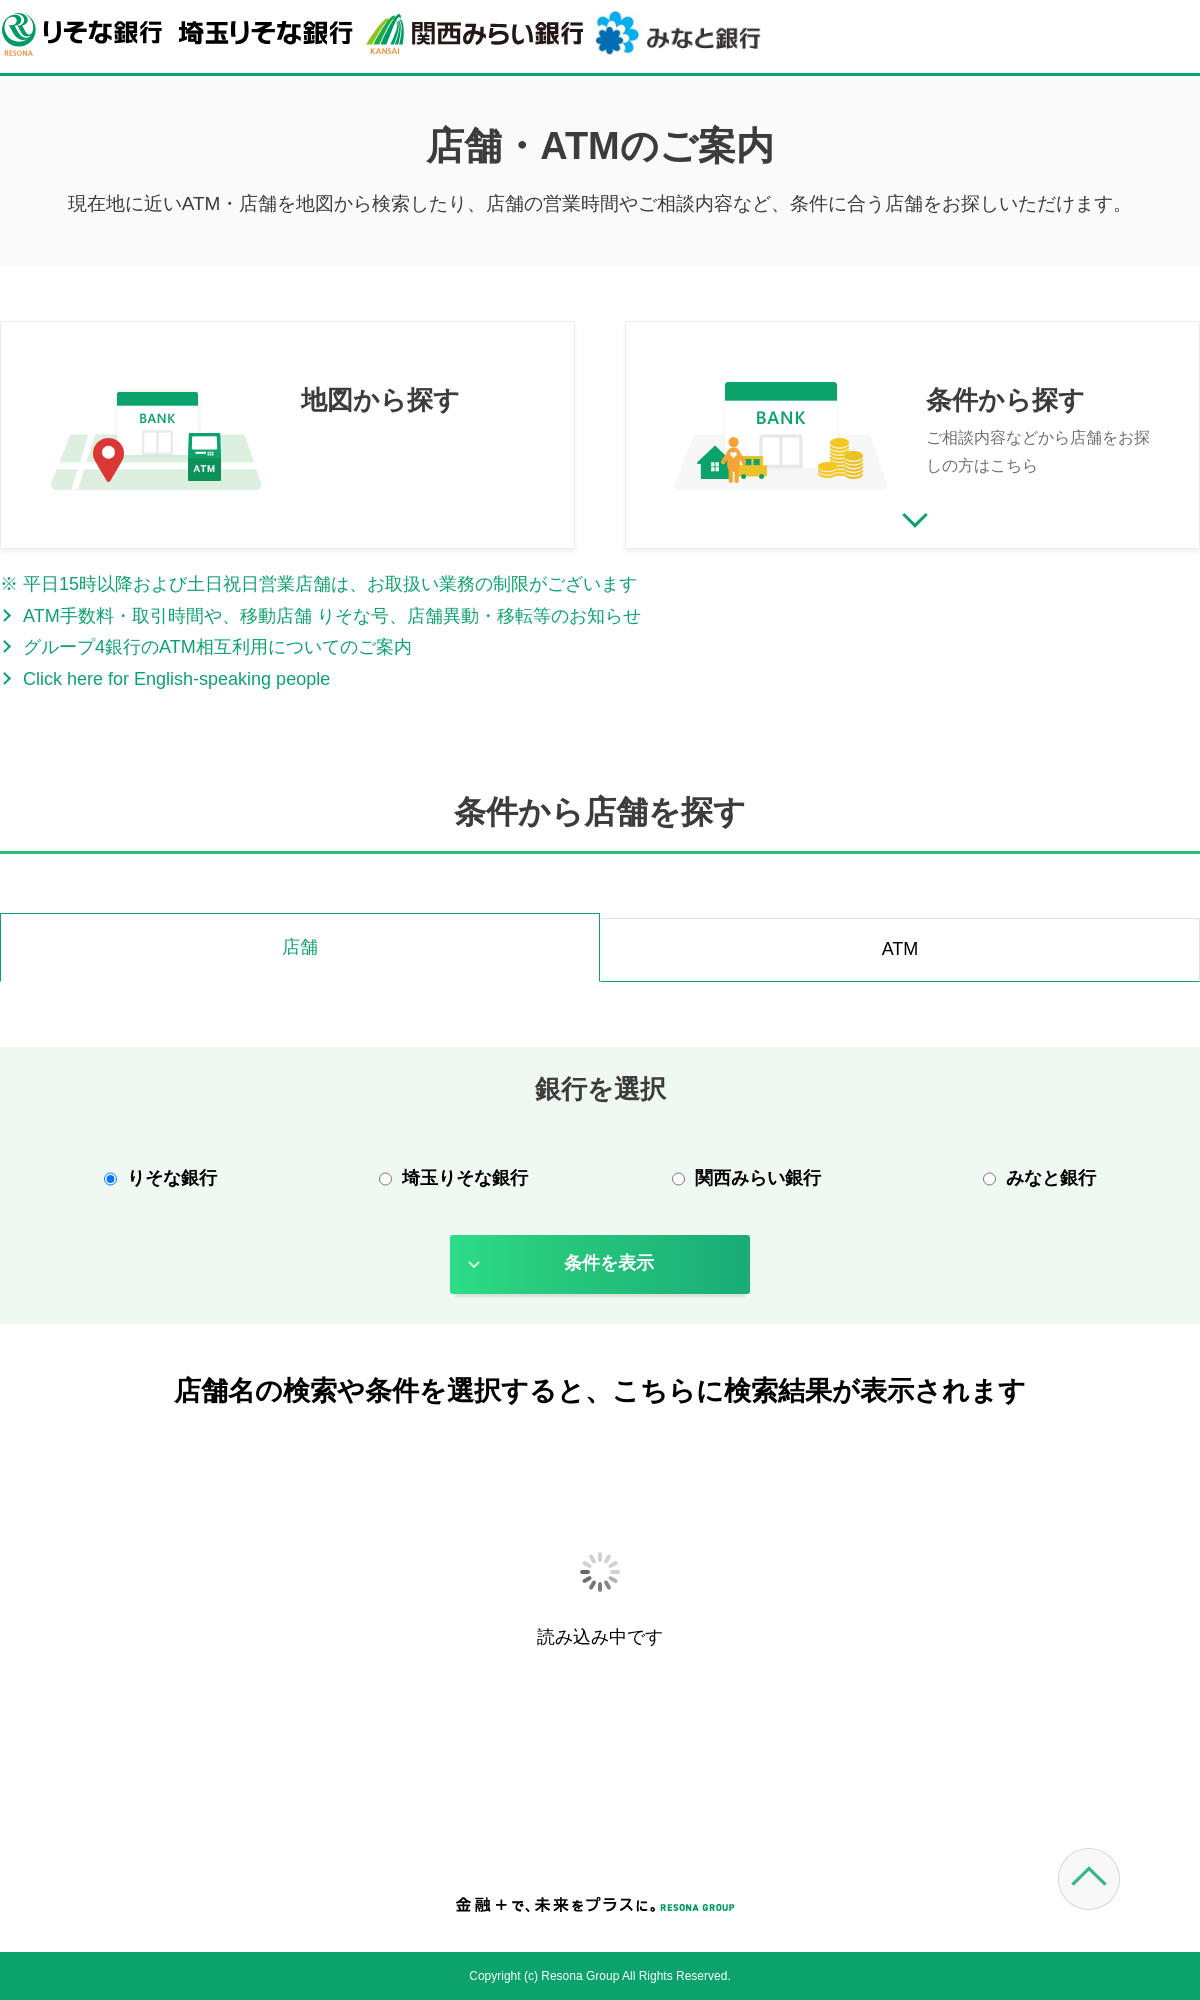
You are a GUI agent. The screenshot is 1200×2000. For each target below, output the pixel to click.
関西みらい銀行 (758, 1178)
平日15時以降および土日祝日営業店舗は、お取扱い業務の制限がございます (330, 584)
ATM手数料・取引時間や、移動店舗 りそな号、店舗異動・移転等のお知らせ (332, 616)
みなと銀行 (1051, 1178)
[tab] (300, 950)
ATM (900, 949)
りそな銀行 (172, 1178)
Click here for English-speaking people (176, 679)
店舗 (300, 947)
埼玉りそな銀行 (465, 1178)
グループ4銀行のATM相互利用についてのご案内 (217, 647)
